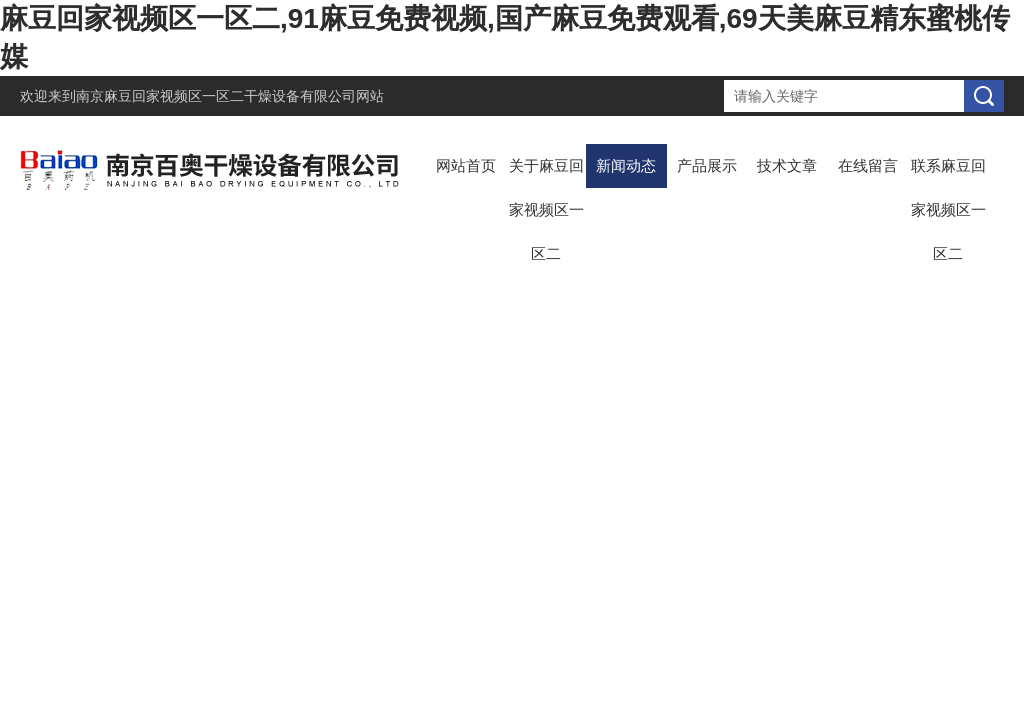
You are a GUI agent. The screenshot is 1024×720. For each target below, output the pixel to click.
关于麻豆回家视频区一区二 (546, 209)
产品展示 (707, 165)
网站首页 (466, 165)
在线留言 (868, 165)
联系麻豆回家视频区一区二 (948, 209)
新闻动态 (626, 165)
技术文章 (787, 165)
